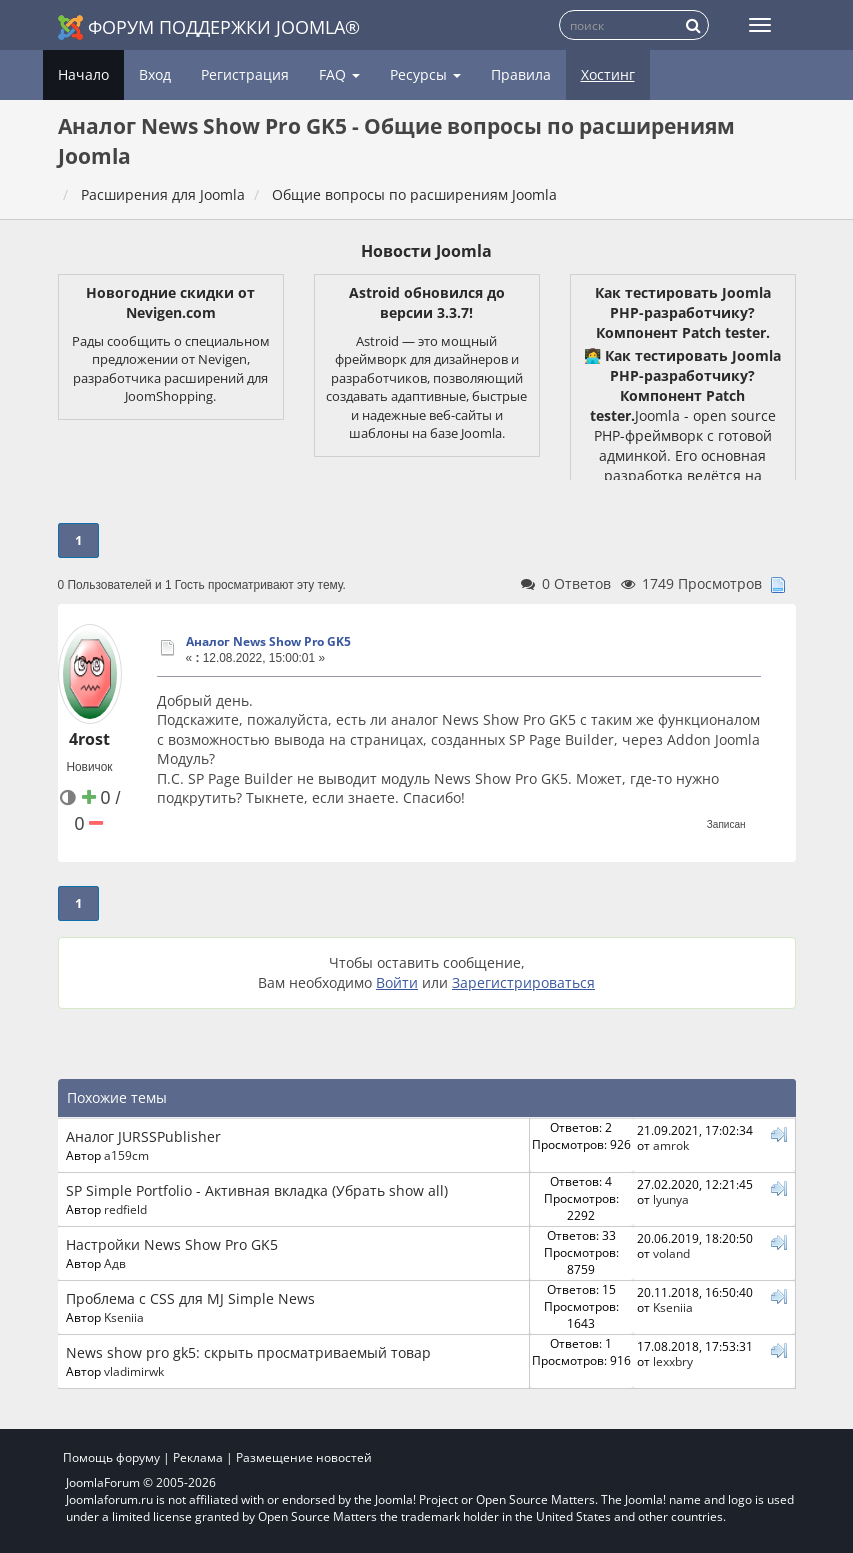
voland (671, 1253)
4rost (89, 739)
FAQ (339, 74)
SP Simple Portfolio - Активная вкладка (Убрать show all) (257, 1190)
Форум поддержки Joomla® (209, 27)
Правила (521, 74)
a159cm (126, 1155)
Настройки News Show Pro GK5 (172, 1244)
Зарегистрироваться (523, 982)
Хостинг (608, 74)
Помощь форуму (111, 1457)
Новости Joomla (426, 251)
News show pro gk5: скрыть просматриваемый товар (248, 1352)
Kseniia (124, 1317)
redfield (125, 1209)
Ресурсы (425, 74)
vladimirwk (134, 1371)
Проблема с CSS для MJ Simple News (190, 1298)
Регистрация (245, 74)
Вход (155, 74)
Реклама (198, 1457)
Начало (83, 74)
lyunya (671, 1199)
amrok (671, 1145)
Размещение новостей (304, 1457)
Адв (115, 1263)
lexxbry (673, 1361)
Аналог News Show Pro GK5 (268, 641)
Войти (397, 982)
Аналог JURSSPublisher (143, 1136)
